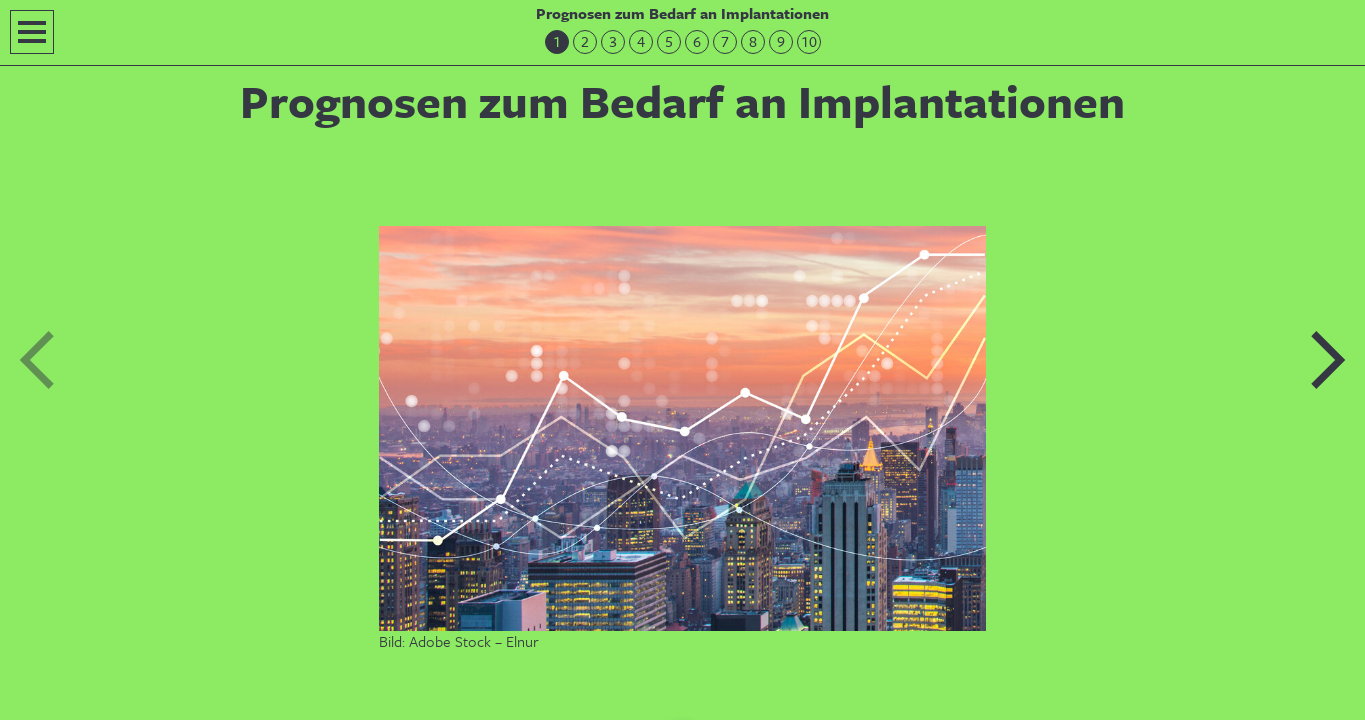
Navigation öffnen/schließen (32, 32)
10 (809, 41)
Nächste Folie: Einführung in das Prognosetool (1327, 360)
